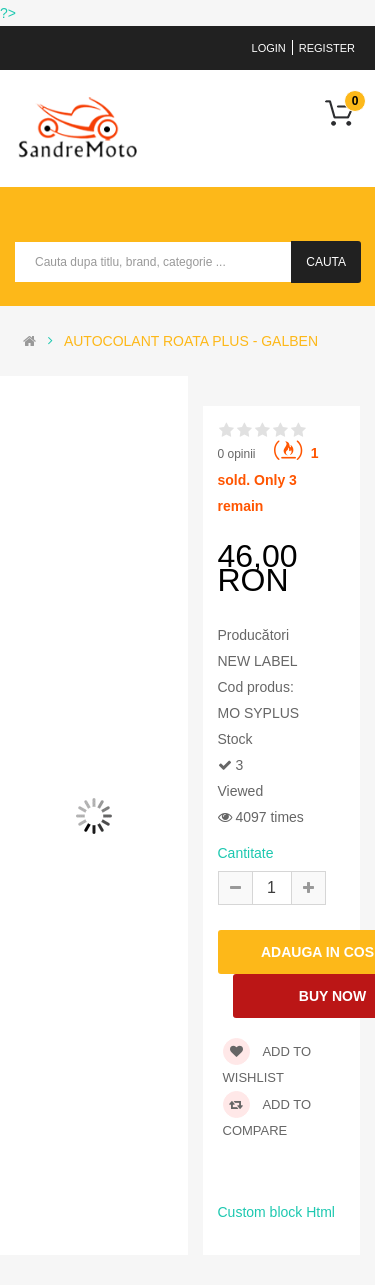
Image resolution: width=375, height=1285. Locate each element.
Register (327, 48)
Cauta (326, 262)
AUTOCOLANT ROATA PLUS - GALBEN (191, 341)
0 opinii (237, 454)
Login (269, 48)
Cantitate (246, 853)
